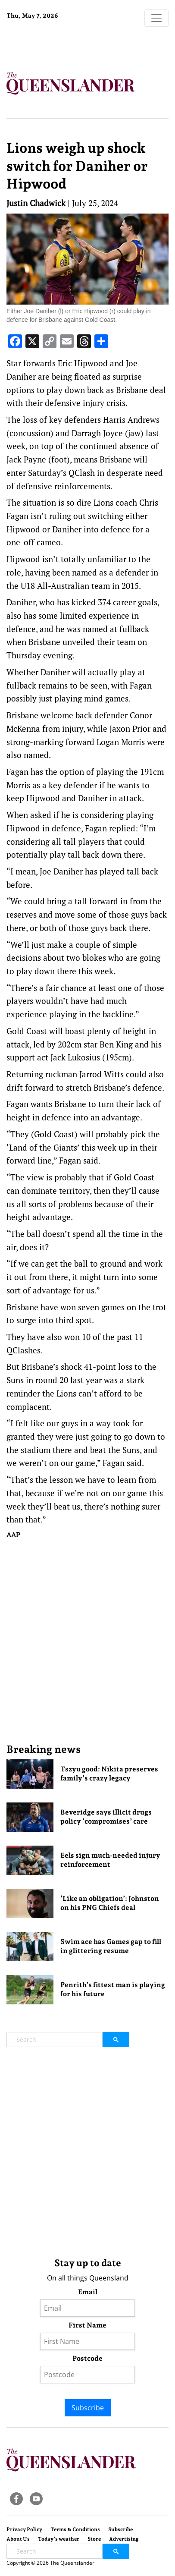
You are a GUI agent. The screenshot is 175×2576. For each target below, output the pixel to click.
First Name (87, 2325)
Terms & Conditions (75, 2529)
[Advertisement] (87, 1641)
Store (94, 2539)
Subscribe (88, 2407)
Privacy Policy (24, 2529)
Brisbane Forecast (60, 44)
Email (87, 2292)
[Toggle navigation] (156, 18)
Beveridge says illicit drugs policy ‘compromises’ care (106, 1816)
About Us (18, 2539)
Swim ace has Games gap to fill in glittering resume (110, 1946)
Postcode (87, 2358)
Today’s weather (58, 2539)
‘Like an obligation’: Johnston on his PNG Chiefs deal (109, 1903)
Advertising (124, 2539)
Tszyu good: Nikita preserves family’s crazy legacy (109, 1773)
